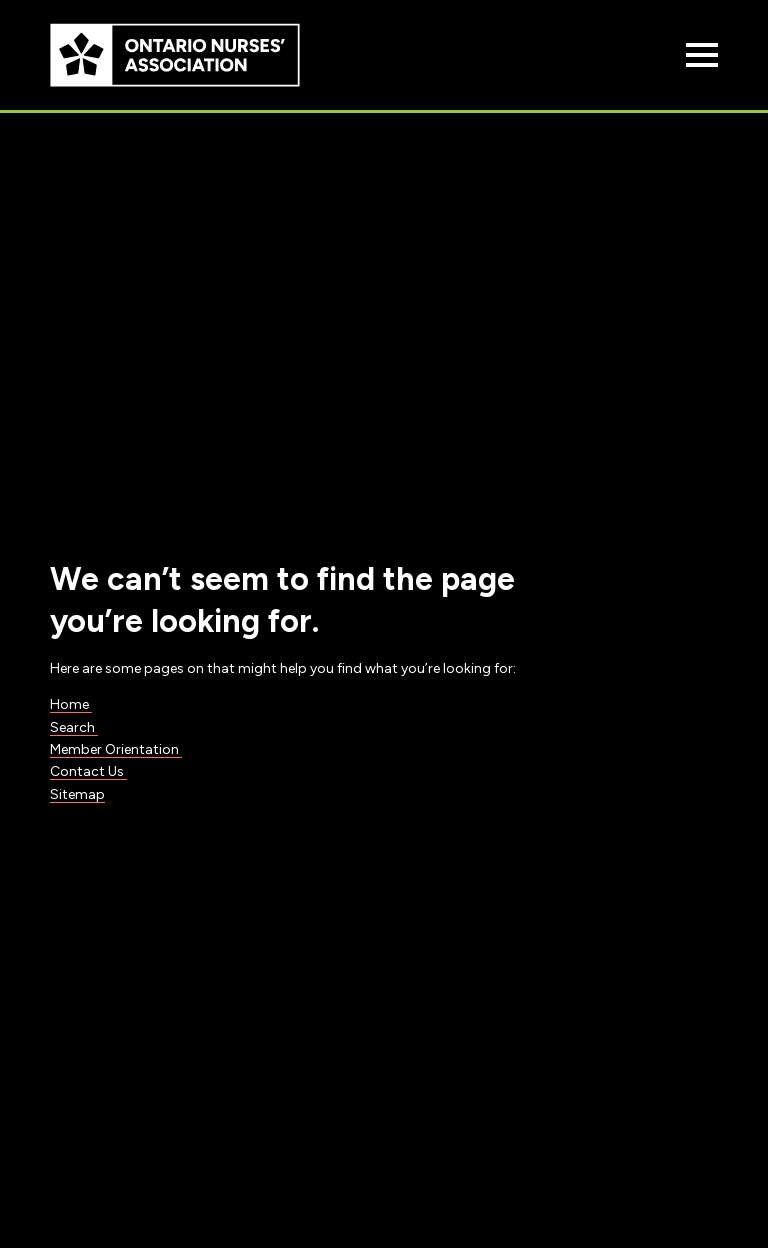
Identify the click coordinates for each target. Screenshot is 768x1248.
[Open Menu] (702, 55)
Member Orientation (116, 749)
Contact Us (88, 771)
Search (74, 727)
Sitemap (77, 794)
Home (71, 704)
